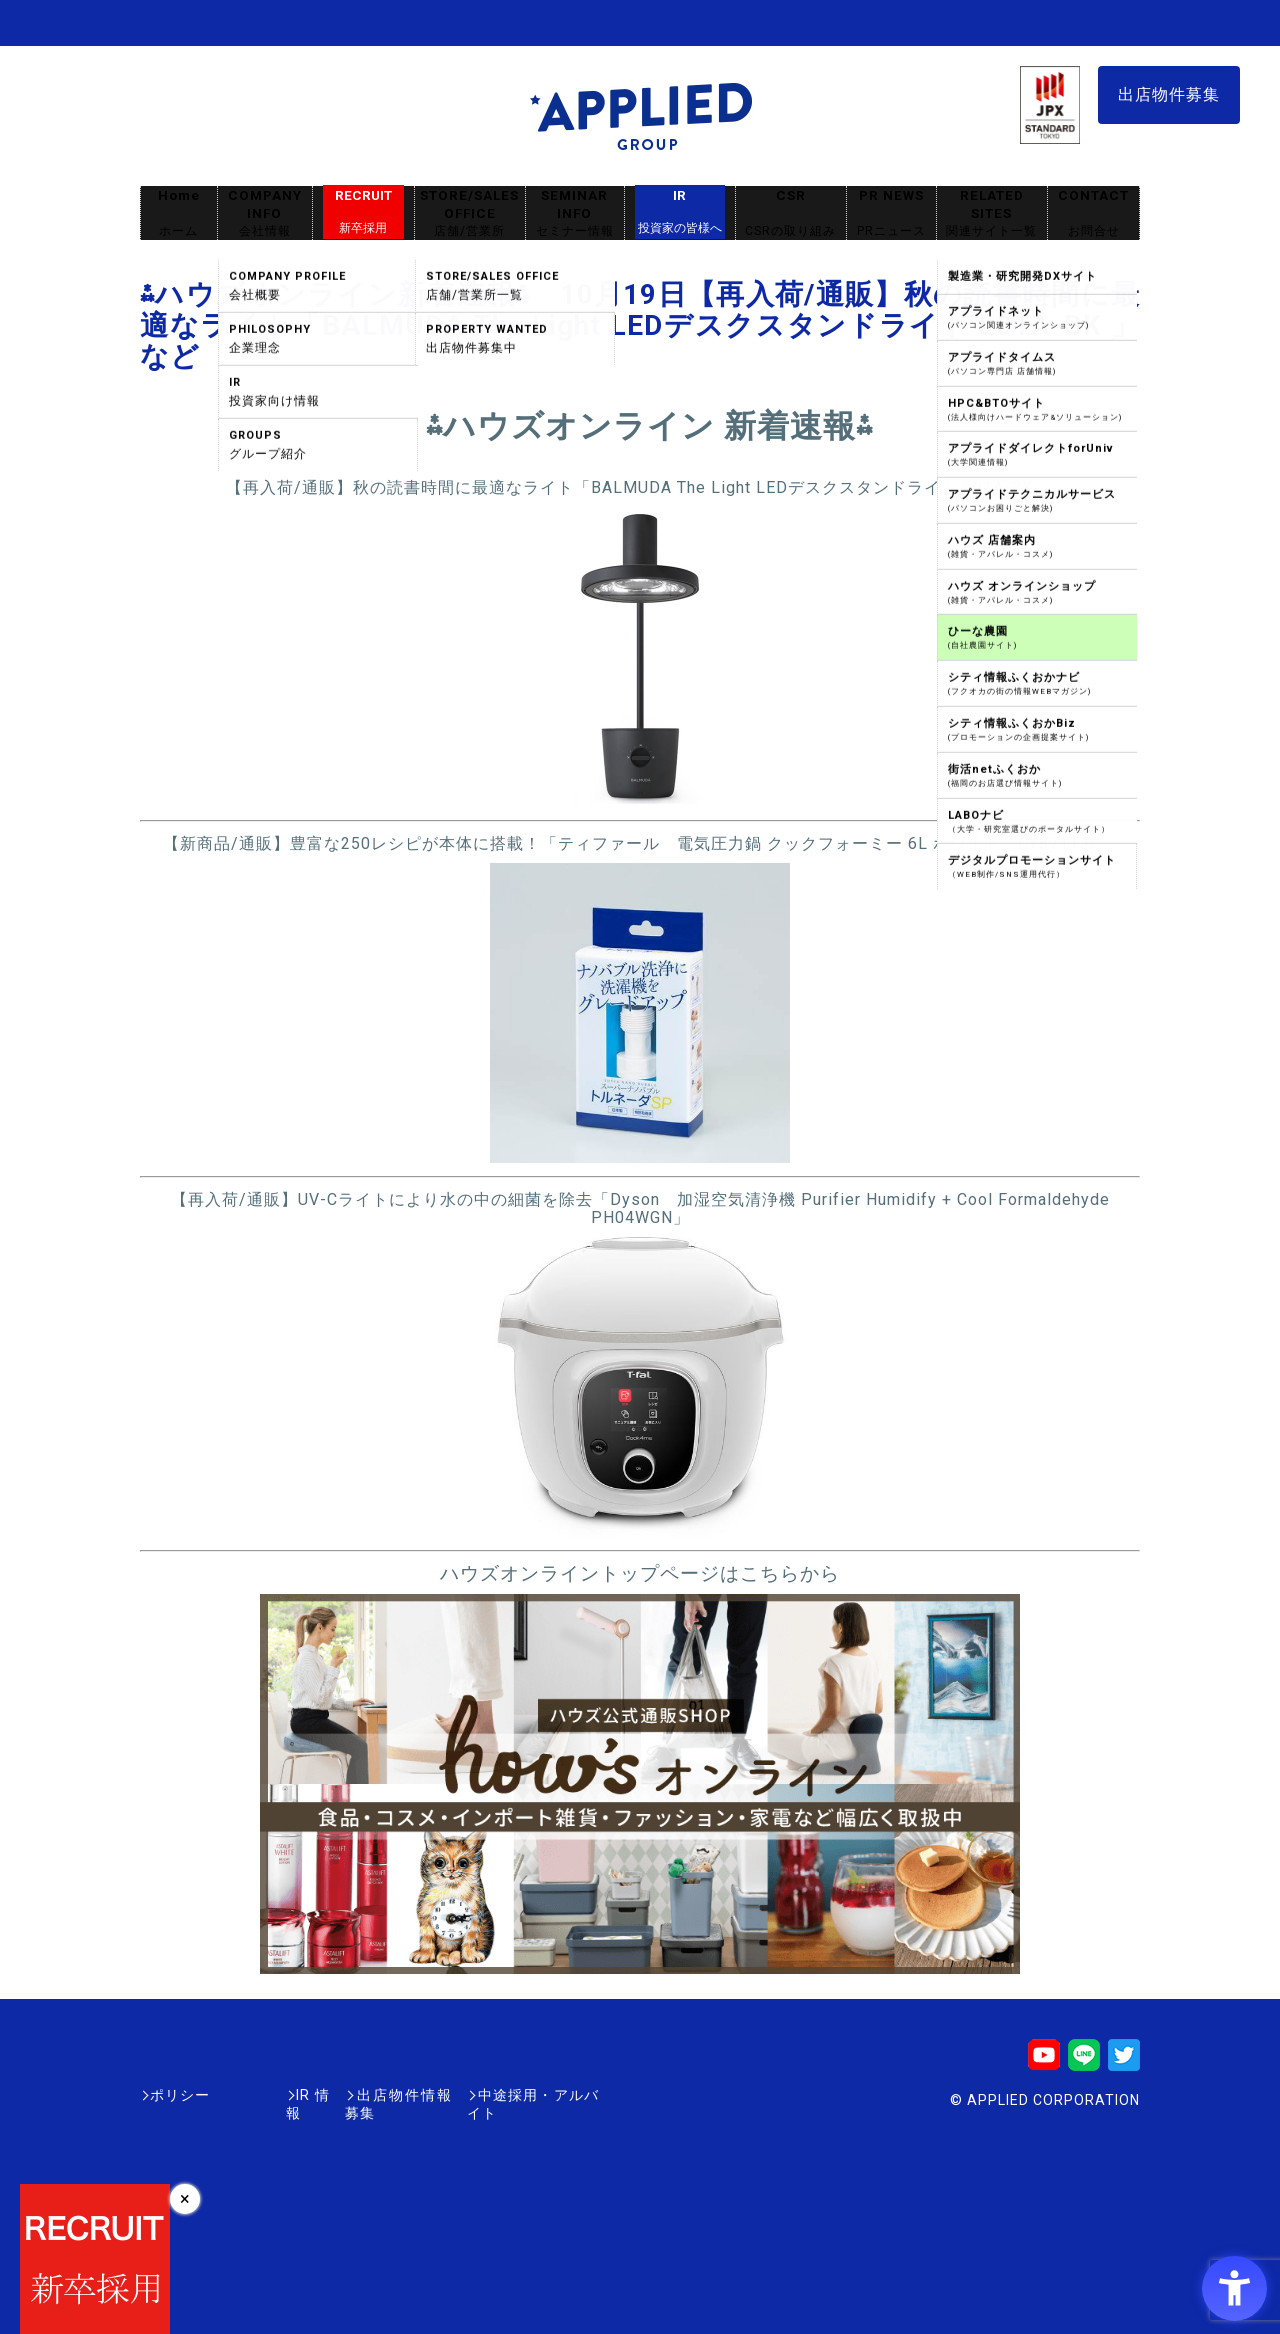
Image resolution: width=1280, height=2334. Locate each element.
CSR (791, 213)
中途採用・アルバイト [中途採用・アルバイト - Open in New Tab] (524, 2095)
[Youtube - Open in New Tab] (1044, 2061)
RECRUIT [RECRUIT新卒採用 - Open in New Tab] (363, 212)
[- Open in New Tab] (640, 797)
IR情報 (257, 2095)
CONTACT (1093, 213)
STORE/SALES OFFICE (470, 213)
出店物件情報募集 (364, 2095)
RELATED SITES (992, 213)
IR (680, 212)
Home (179, 213)
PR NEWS (891, 213)
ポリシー (180, 2095)
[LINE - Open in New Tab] (1084, 2061)
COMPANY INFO (265, 213)
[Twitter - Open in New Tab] (1124, 2061)
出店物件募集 (1169, 94)
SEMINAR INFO (575, 213)
